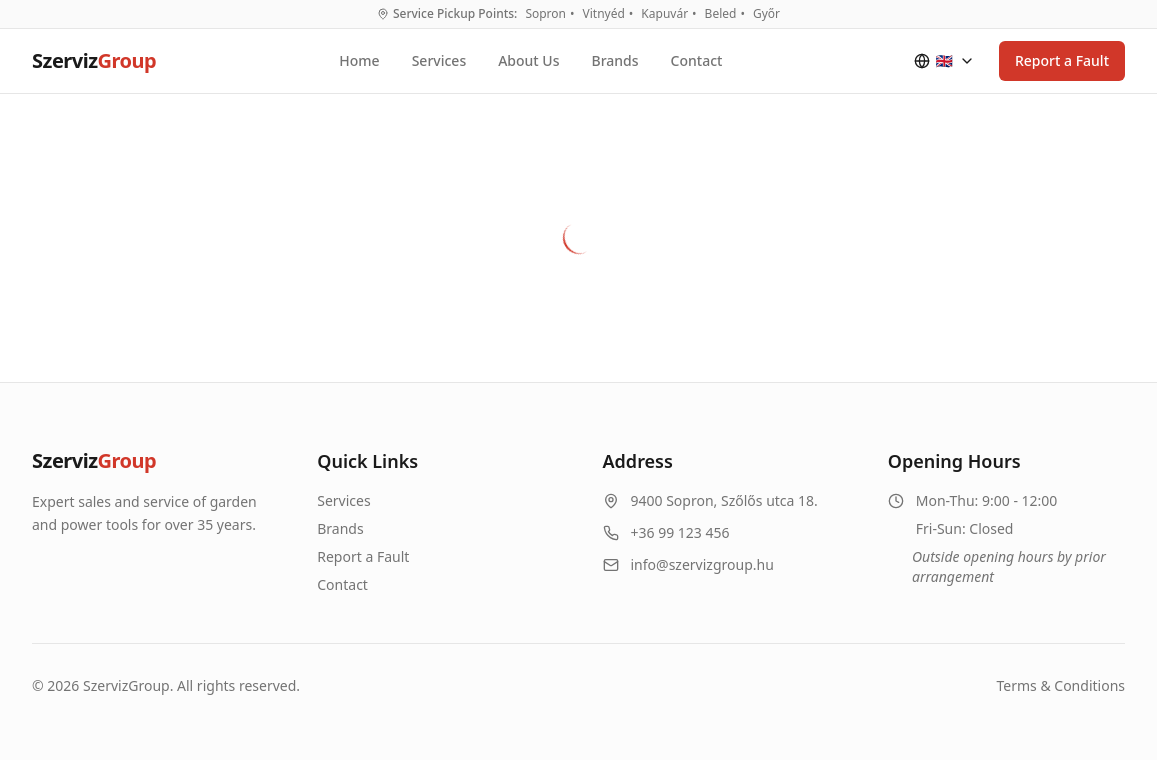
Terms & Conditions (1061, 685)
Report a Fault (1062, 60)
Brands (615, 60)
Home (359, 60)
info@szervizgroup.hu (702, 564)
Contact (697, 60)
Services (439, 60)
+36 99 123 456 (680, 532)
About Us (528, 60)
